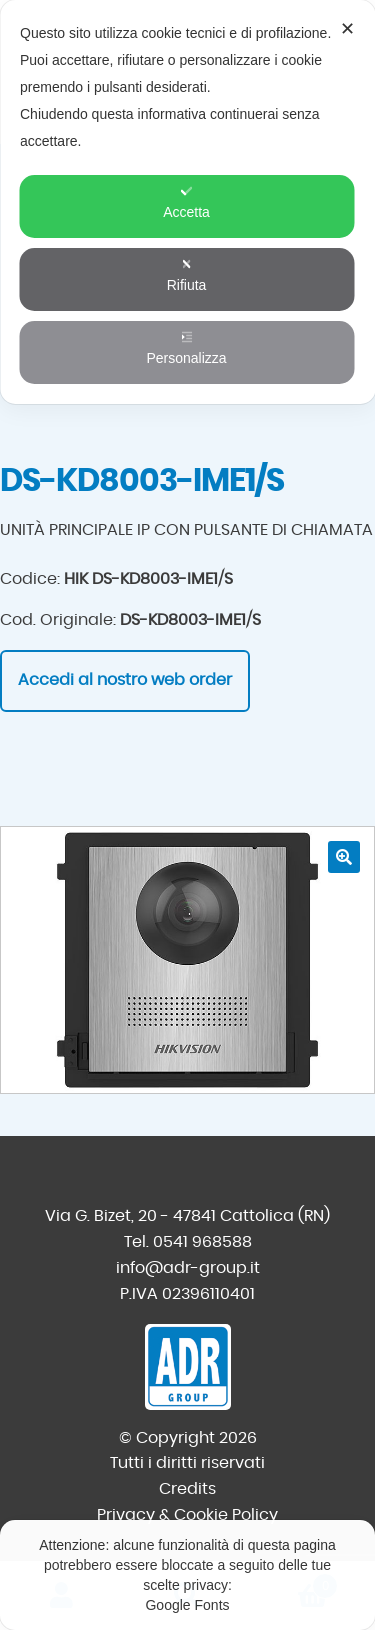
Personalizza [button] (186, 348)
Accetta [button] (186, 202)
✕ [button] (347, 29)
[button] (344, 857)
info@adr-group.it (188, 1268)
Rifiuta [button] (187, 275)
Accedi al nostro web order (125, 680)
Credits (187, 1489)
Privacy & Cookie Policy (187, 1515)
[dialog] (187, 202)
